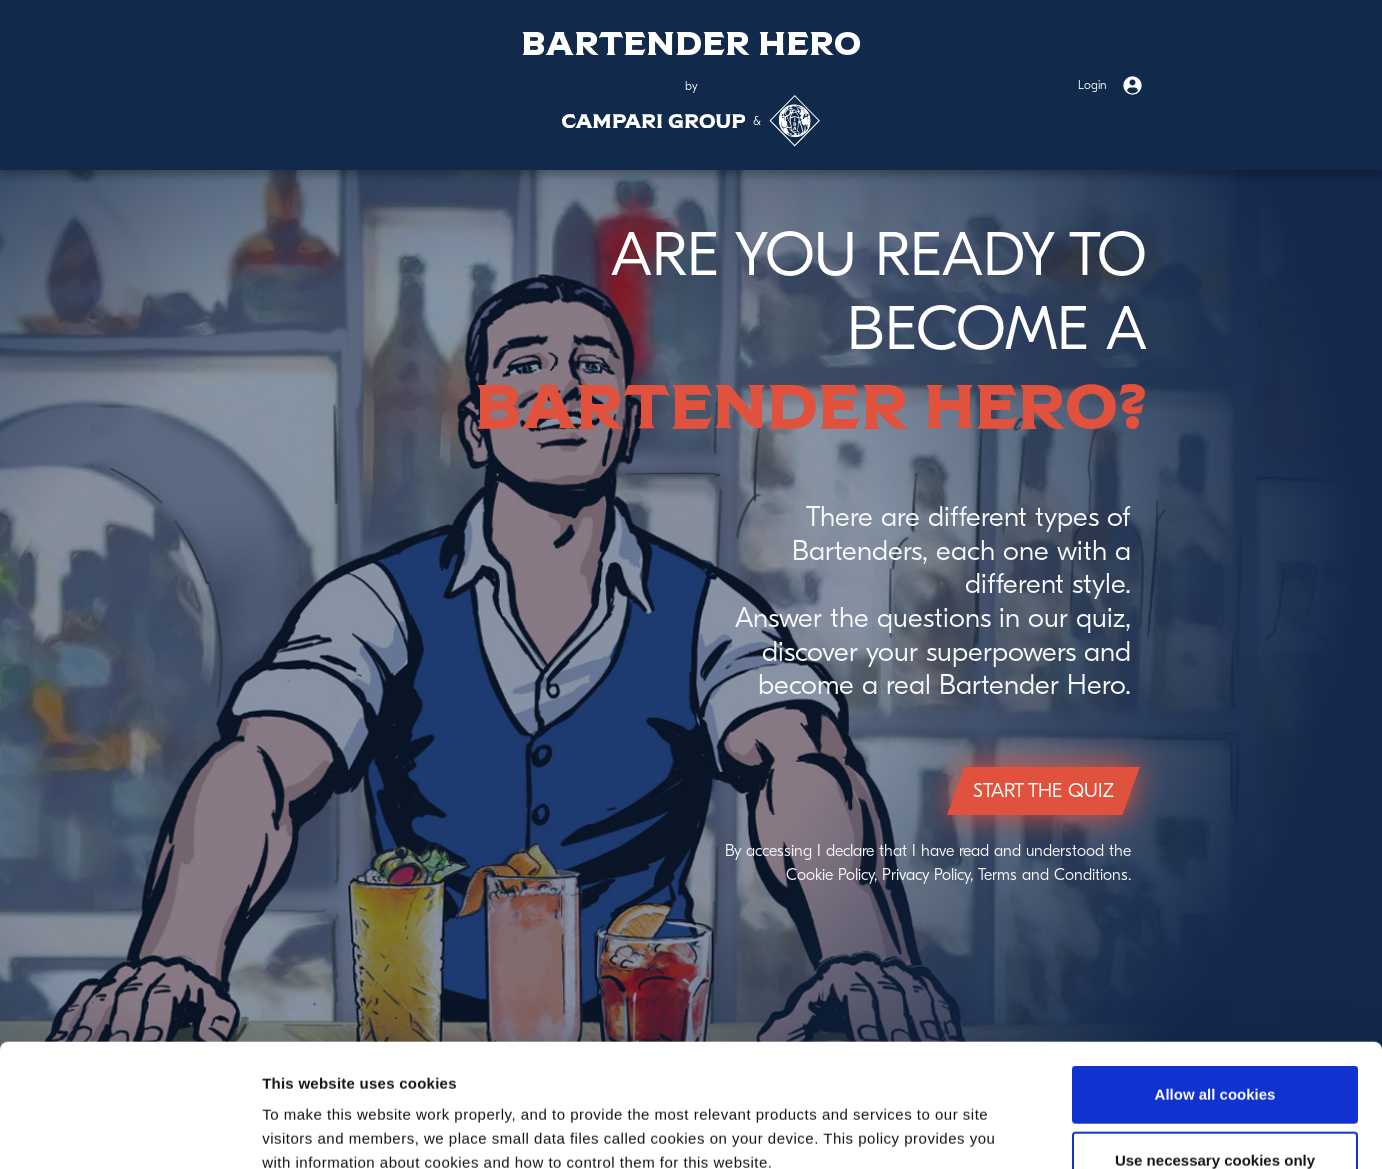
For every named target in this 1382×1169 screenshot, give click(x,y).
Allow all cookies (1215, 971)
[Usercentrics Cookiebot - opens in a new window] (129, 1130)
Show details (1049, 1129)
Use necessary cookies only (1215, 1037)
